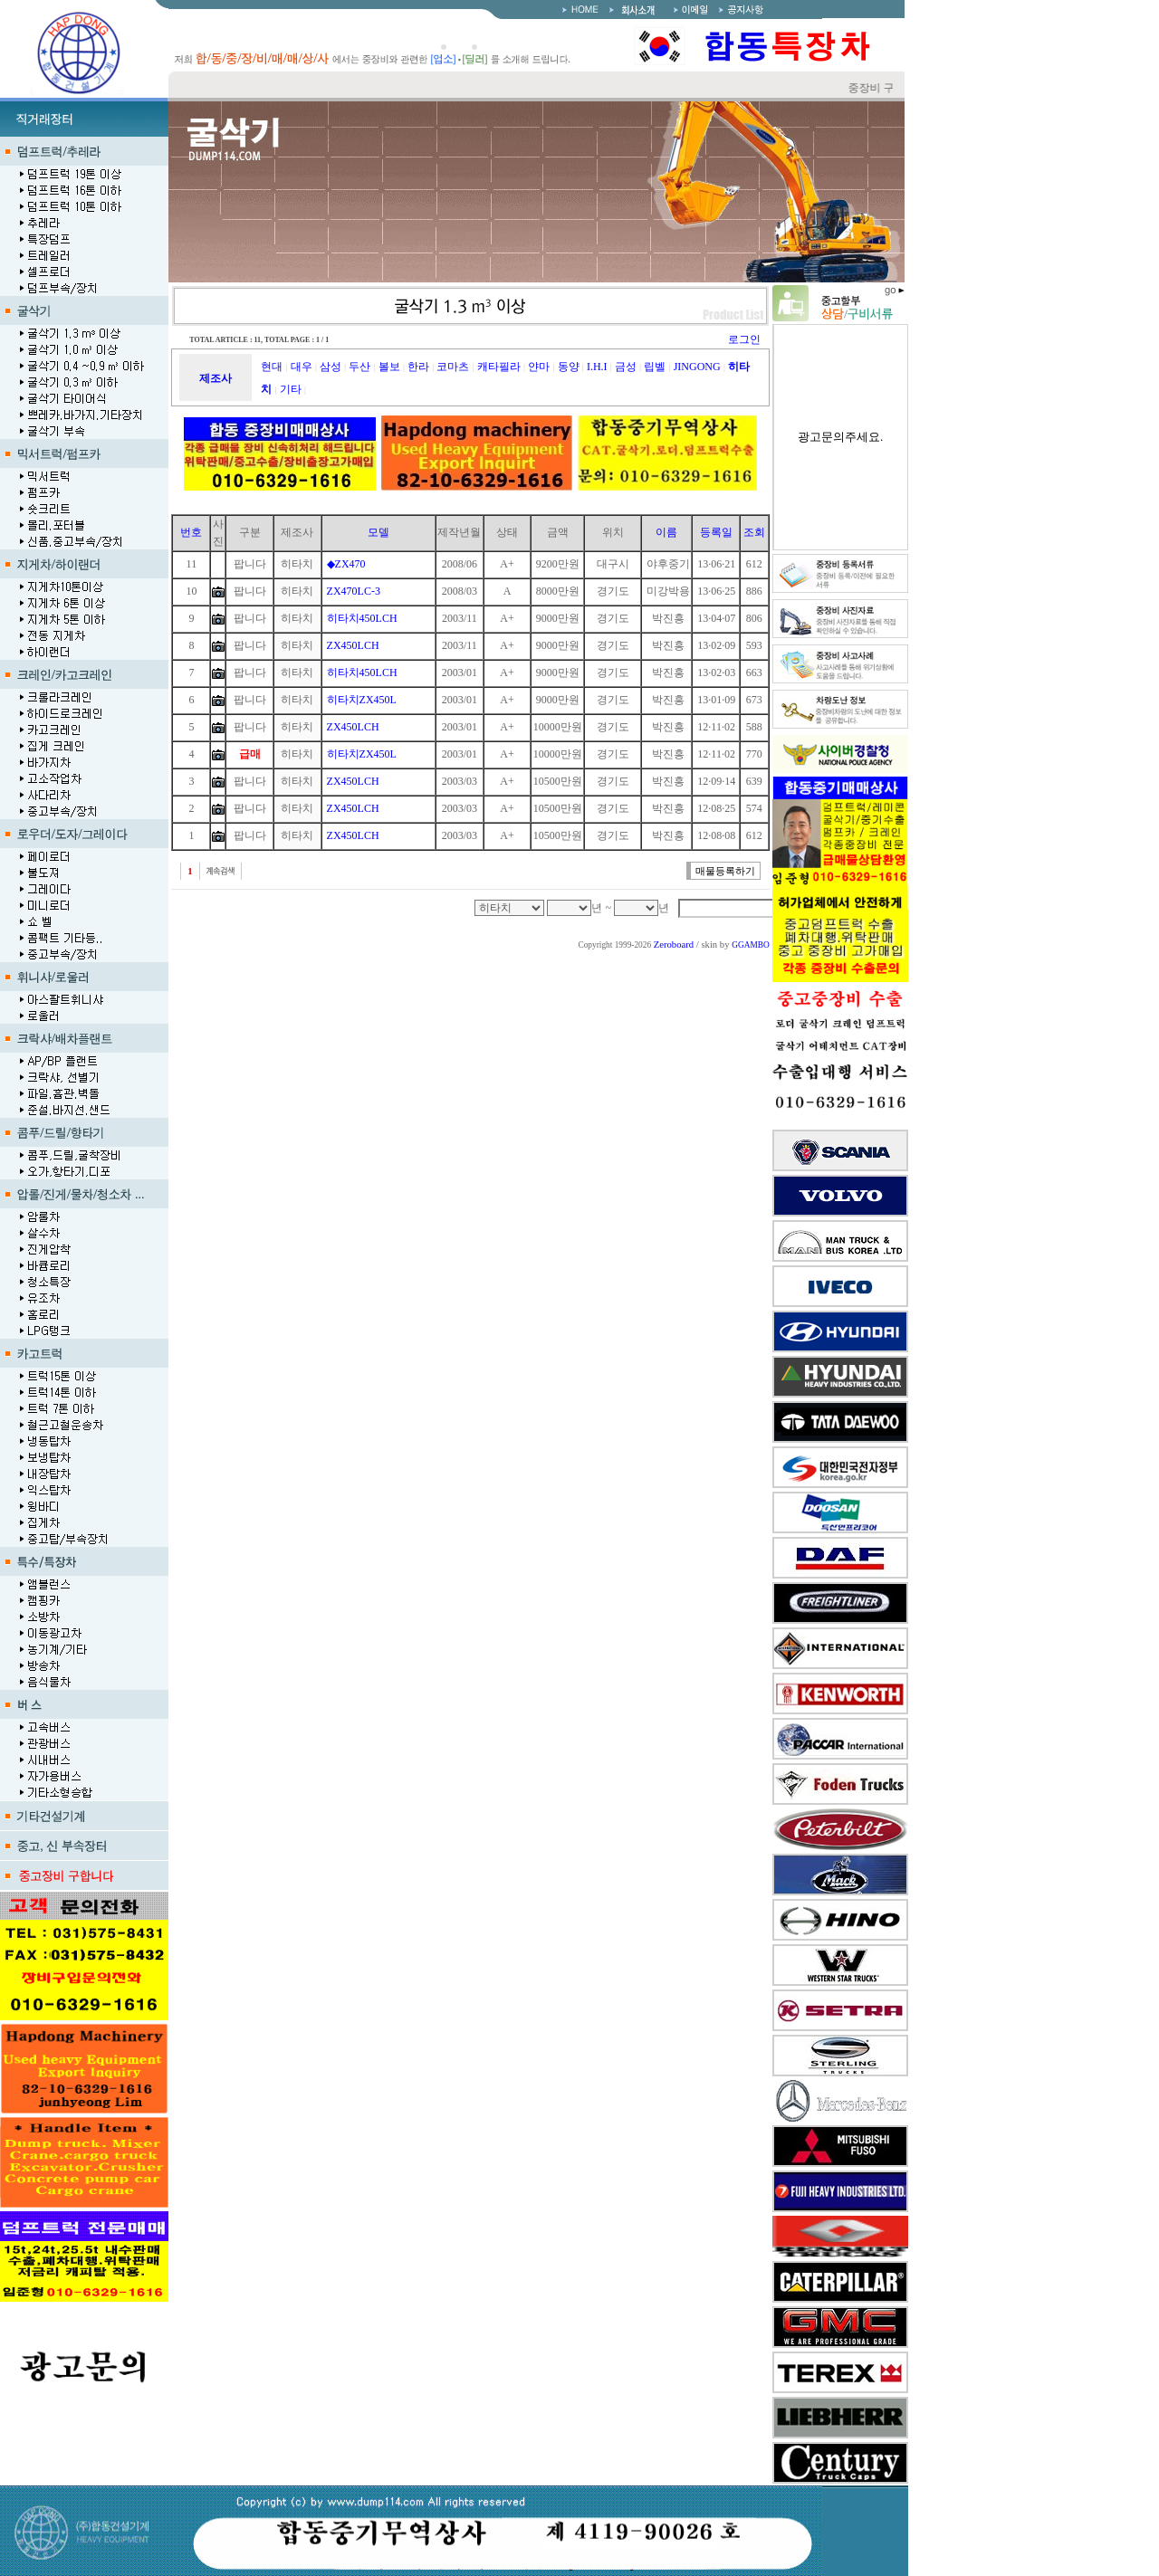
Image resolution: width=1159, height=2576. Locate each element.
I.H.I (597, 366)
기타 (291, 389)
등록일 (716, 532)
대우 (301, 366)
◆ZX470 (346, 564)
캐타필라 (499, 366)
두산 (359, 366)
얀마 (539, 366)
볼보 (389, 366)
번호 (191, 532)
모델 (378, 532)
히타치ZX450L (362, 699)
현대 (272, 366)
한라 (418, 366)
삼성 (330, 366)
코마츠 (452, 366)
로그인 (744, 339)
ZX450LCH (353, 645)
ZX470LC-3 (353, 591)
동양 (569, 366)
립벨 (655, 366)
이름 (666, 532)
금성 (626, 366)
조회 (754, 532)
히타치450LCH (362, 618)
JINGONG (697, 366)
